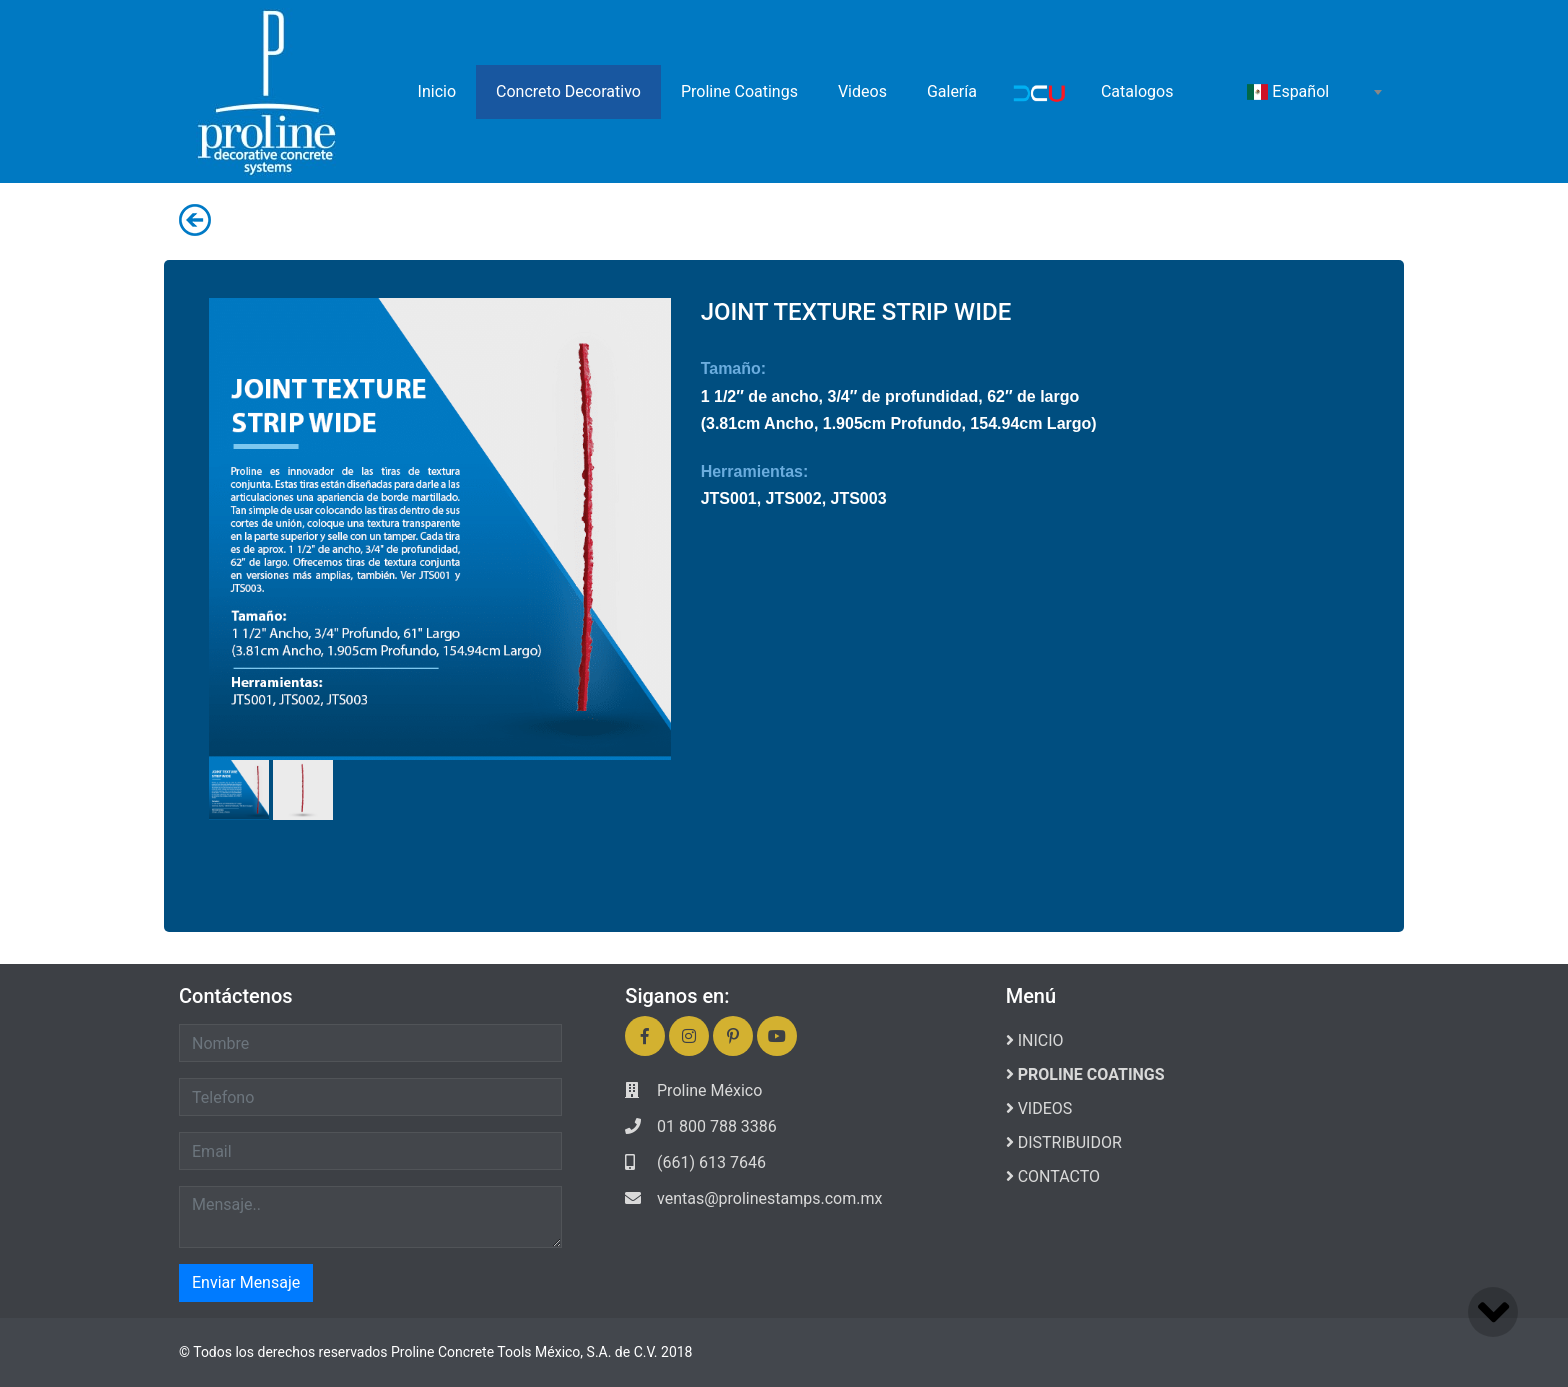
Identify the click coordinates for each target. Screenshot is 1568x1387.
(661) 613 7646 (711, 1162)
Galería (952, 91)
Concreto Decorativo (568, 91)
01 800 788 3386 (717, 1126)
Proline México (709, 1090)
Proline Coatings (739, 91)
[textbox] (1314, 92)
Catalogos (1137, 91)
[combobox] (1314, 92)
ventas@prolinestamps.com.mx (769, 1198)
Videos (862, 91)
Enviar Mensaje (246, 1282)
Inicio (437, 91)
